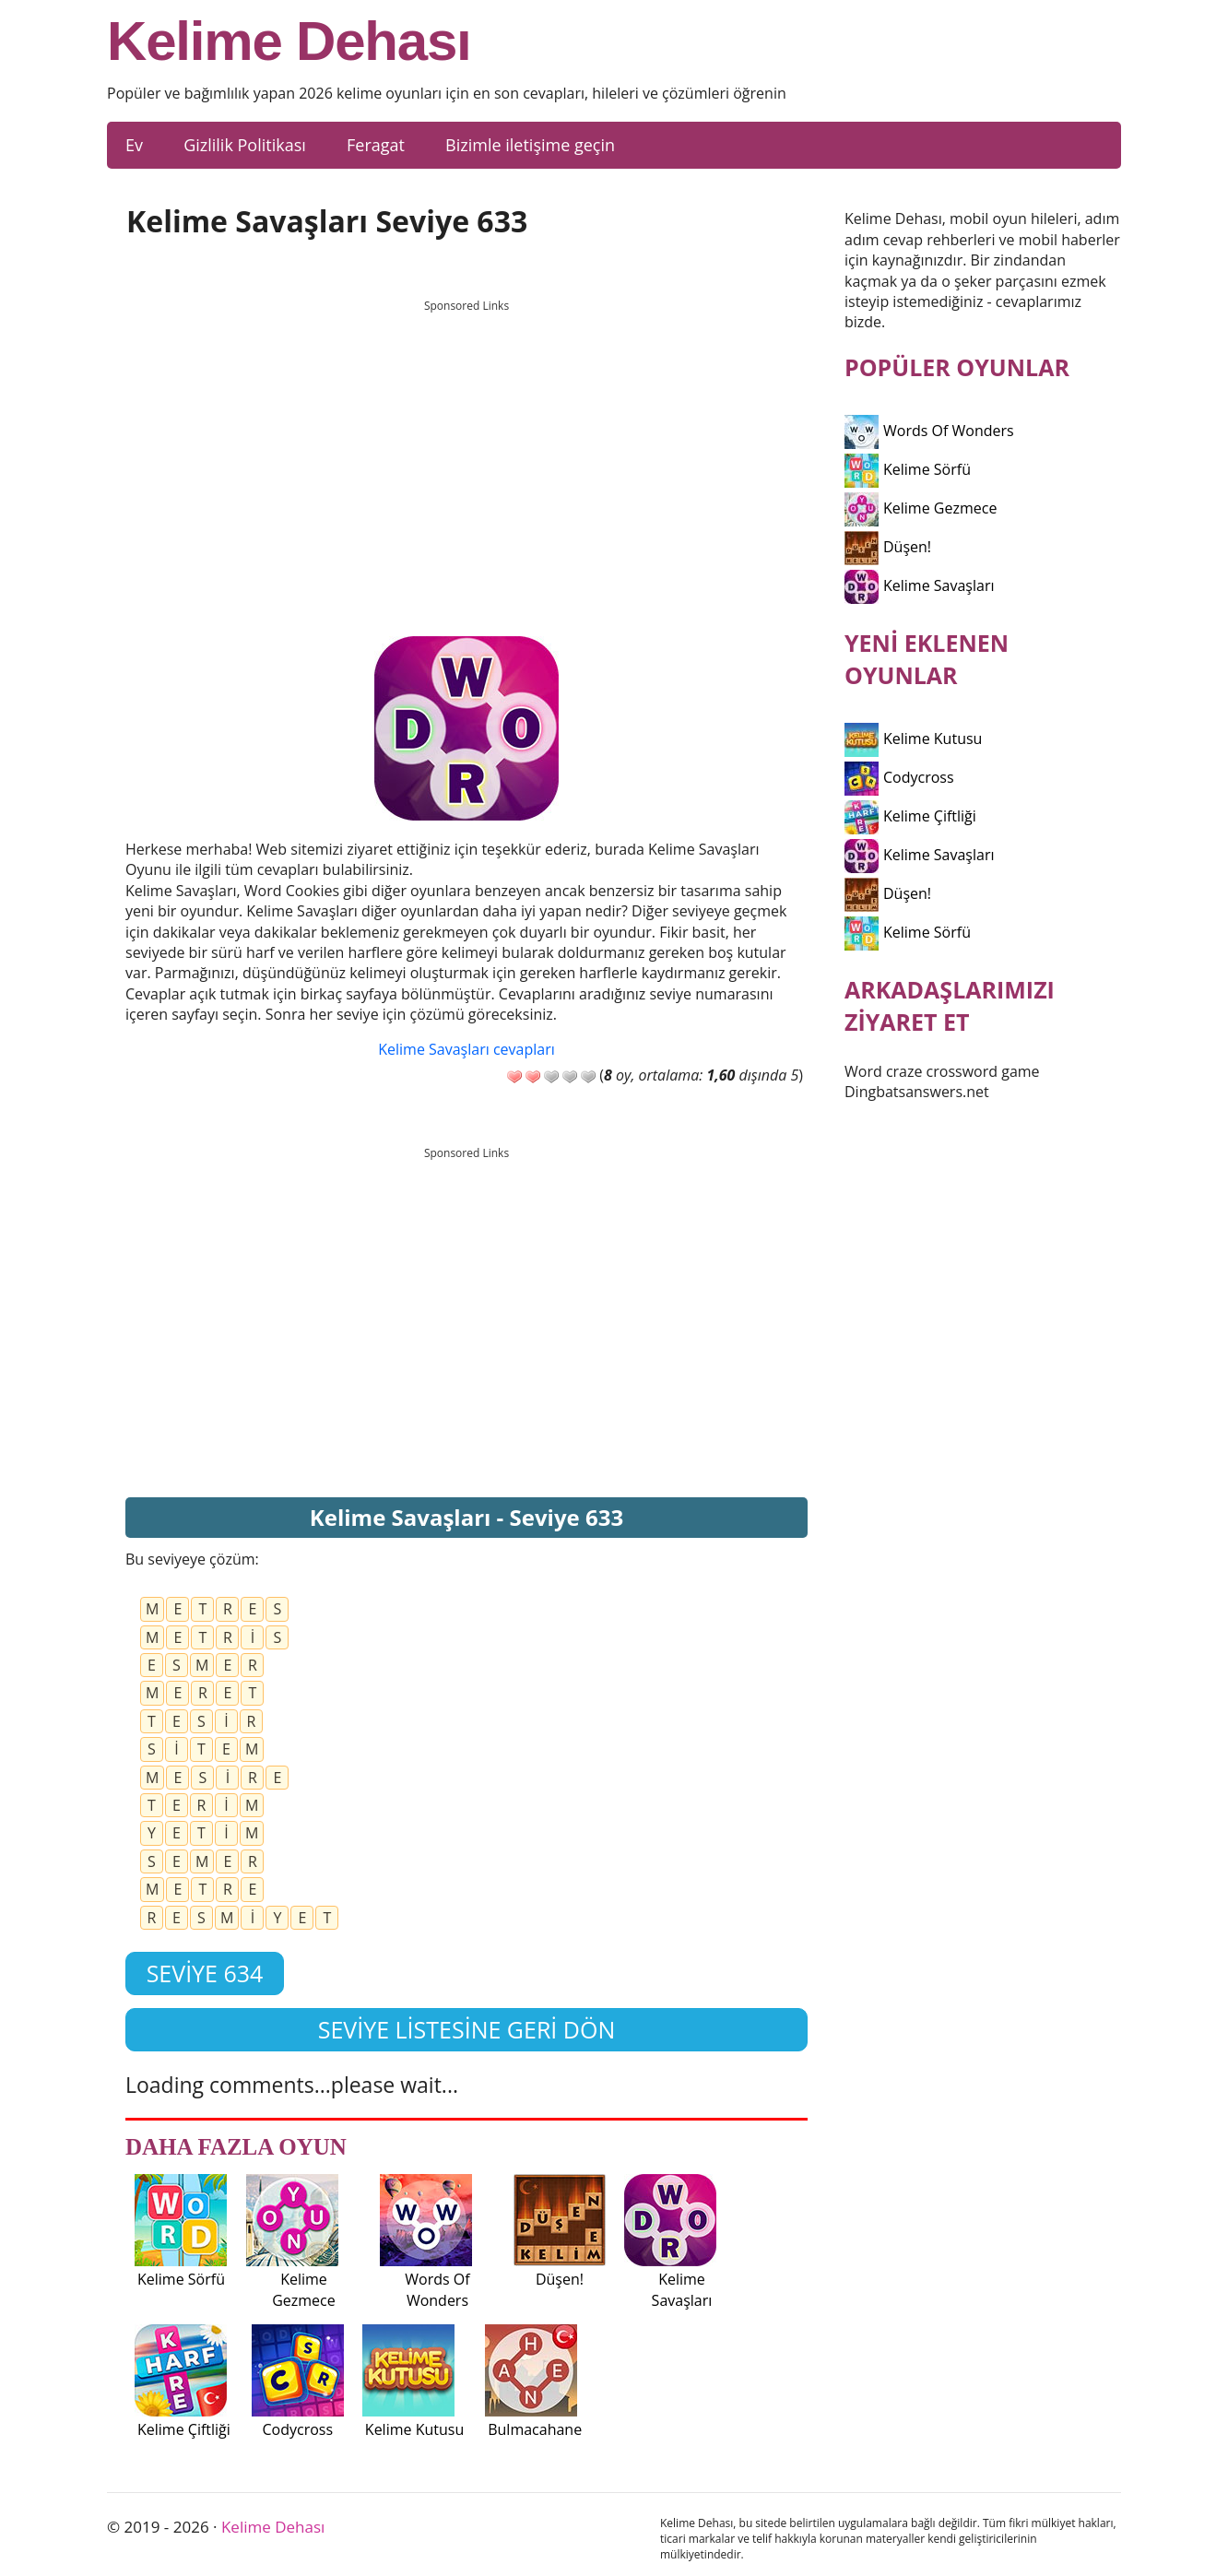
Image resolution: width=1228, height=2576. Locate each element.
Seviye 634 (205, 1973)
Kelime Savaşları (919, 585)
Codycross (899, 777)
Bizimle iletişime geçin (530, 145)
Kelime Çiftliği (910, 816)
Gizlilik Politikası (244, 145)
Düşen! (887, 547)
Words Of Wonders (929, 430)
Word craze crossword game (942, 1071)
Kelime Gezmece (920, 508)
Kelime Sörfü (907, 469)
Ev (134, 145)
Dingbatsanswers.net (916, 1091)
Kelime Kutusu (913, 738)
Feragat (376, 145)
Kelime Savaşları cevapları (466, 1049)
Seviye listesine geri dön (467, 2029)
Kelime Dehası (289, 41)
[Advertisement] (466, 451)
